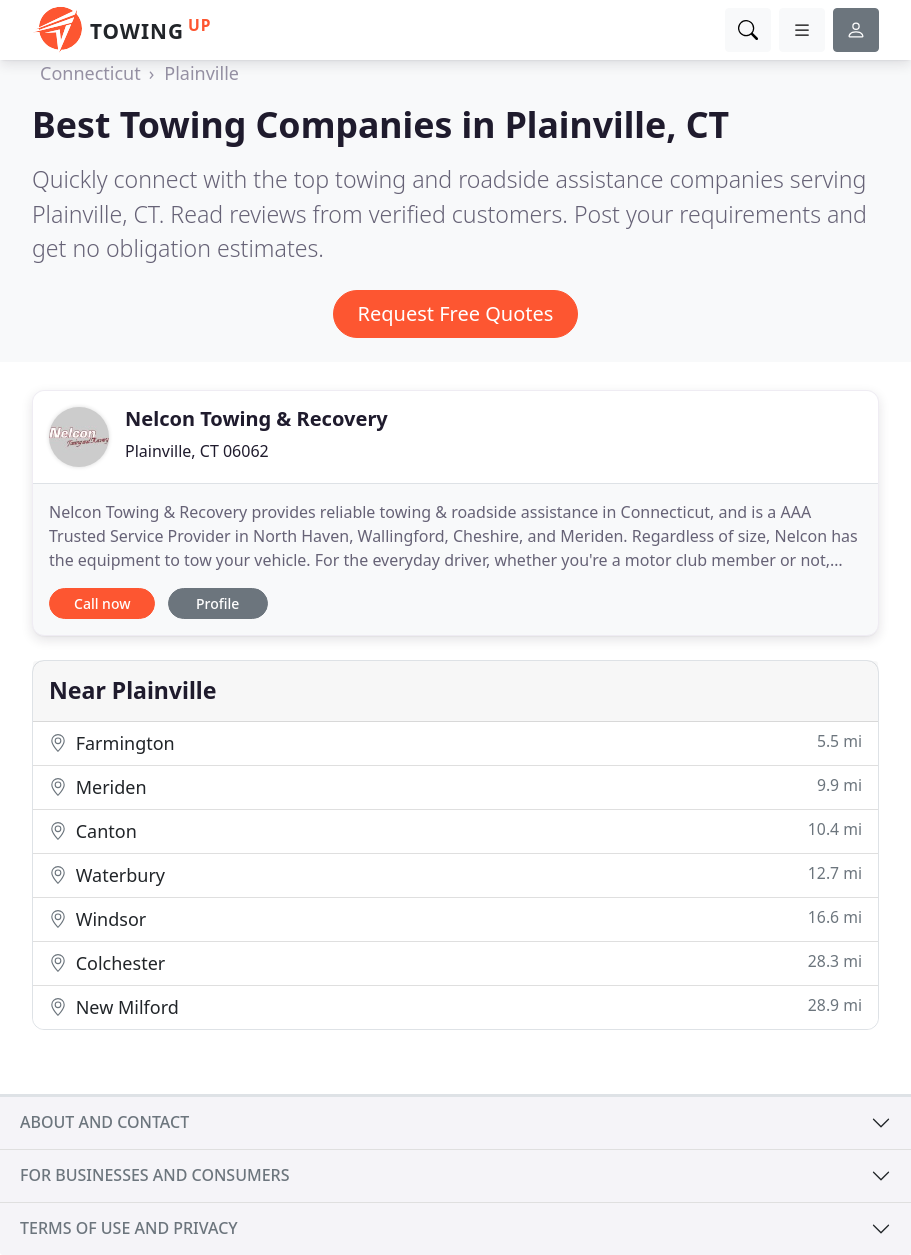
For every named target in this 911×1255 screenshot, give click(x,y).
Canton (455, 830)
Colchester (455, 962)
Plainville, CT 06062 (197, 451)
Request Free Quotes (456, 313)
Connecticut (90, 73)
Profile (217, 603)
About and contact (104, 1122)
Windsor (455, 918)
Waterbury (455, 874)
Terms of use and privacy (129, 1228)
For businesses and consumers (154, 1175)
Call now (102, 603)
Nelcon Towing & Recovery (256, 418)
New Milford (455, 1006)
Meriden (455, 786)
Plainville (201, 73)
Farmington (455, 742)
